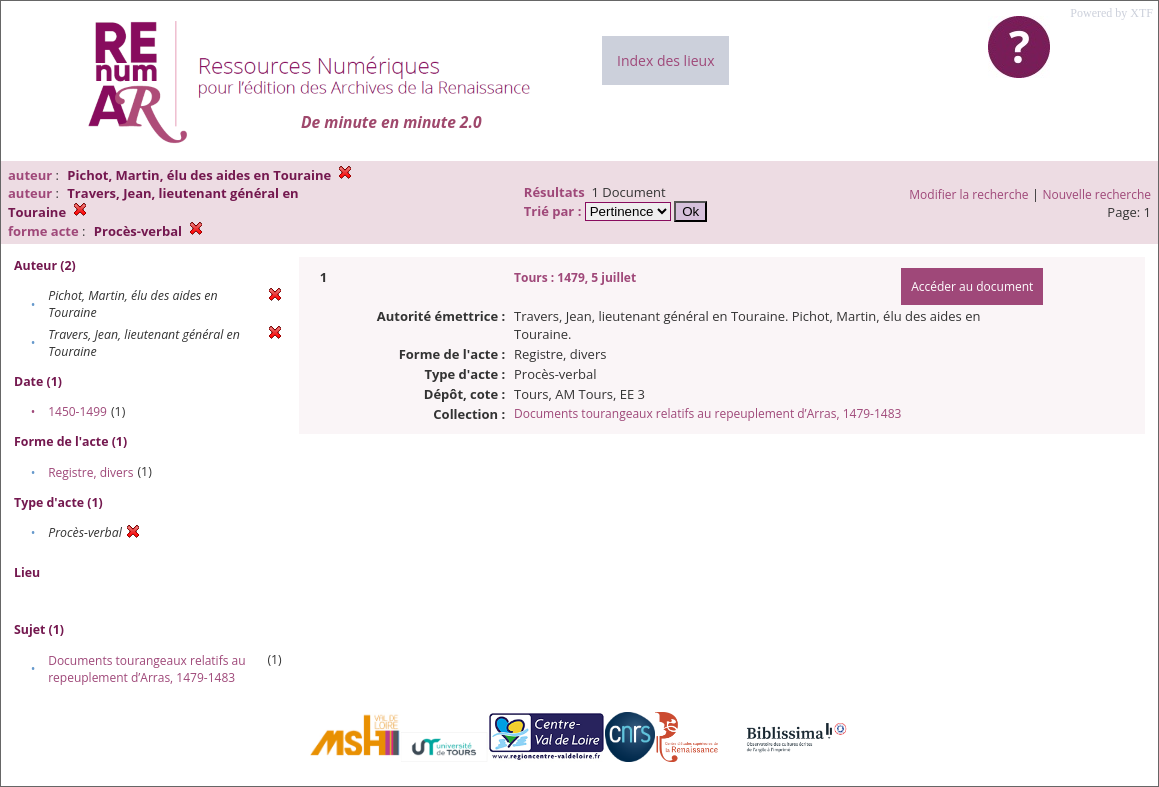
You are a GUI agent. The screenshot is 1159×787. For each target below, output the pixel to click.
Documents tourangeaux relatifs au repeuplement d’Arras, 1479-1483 (146, 669)
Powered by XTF (1111, 13)
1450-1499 (77, 411)
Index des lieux (665, 60)
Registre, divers (90, 472)
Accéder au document (972, 286)
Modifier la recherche (968, 194)
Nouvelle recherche (1097, 194)
